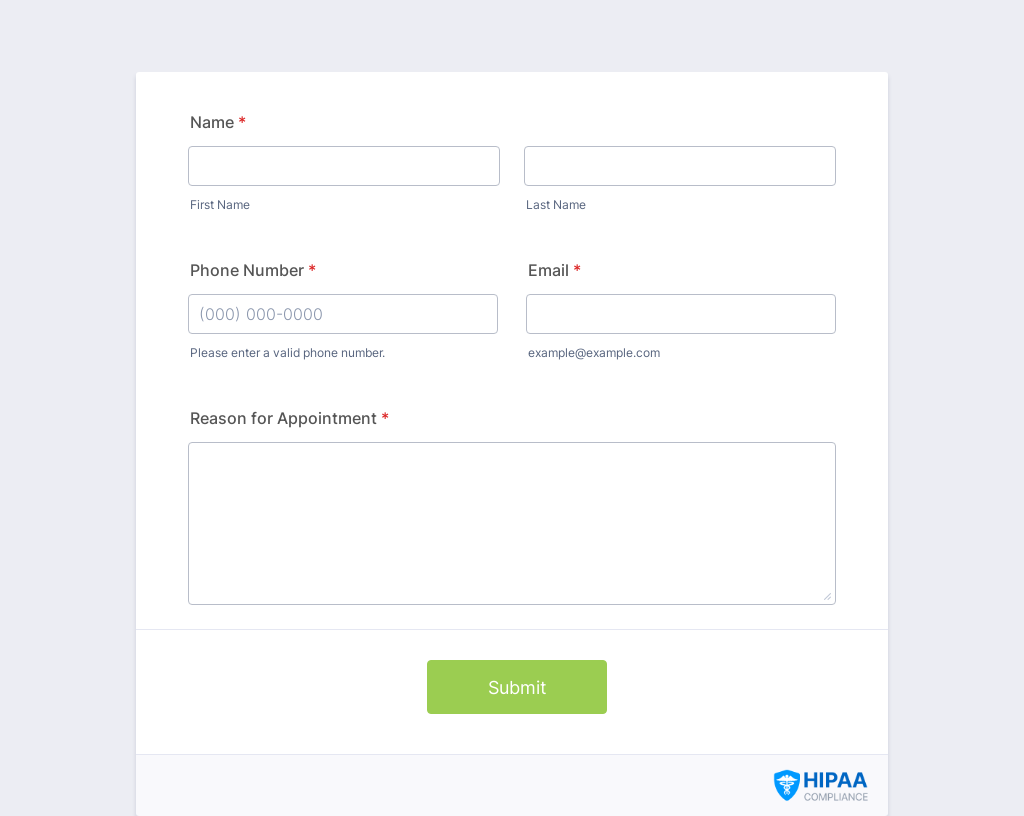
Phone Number (253, 270)
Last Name (556, 204)
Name (218, 122)
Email (554, 270)
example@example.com (594, 352)
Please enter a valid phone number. (287, 352)
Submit (517, 687)
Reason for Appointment (289, 418)
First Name (220, 204)
